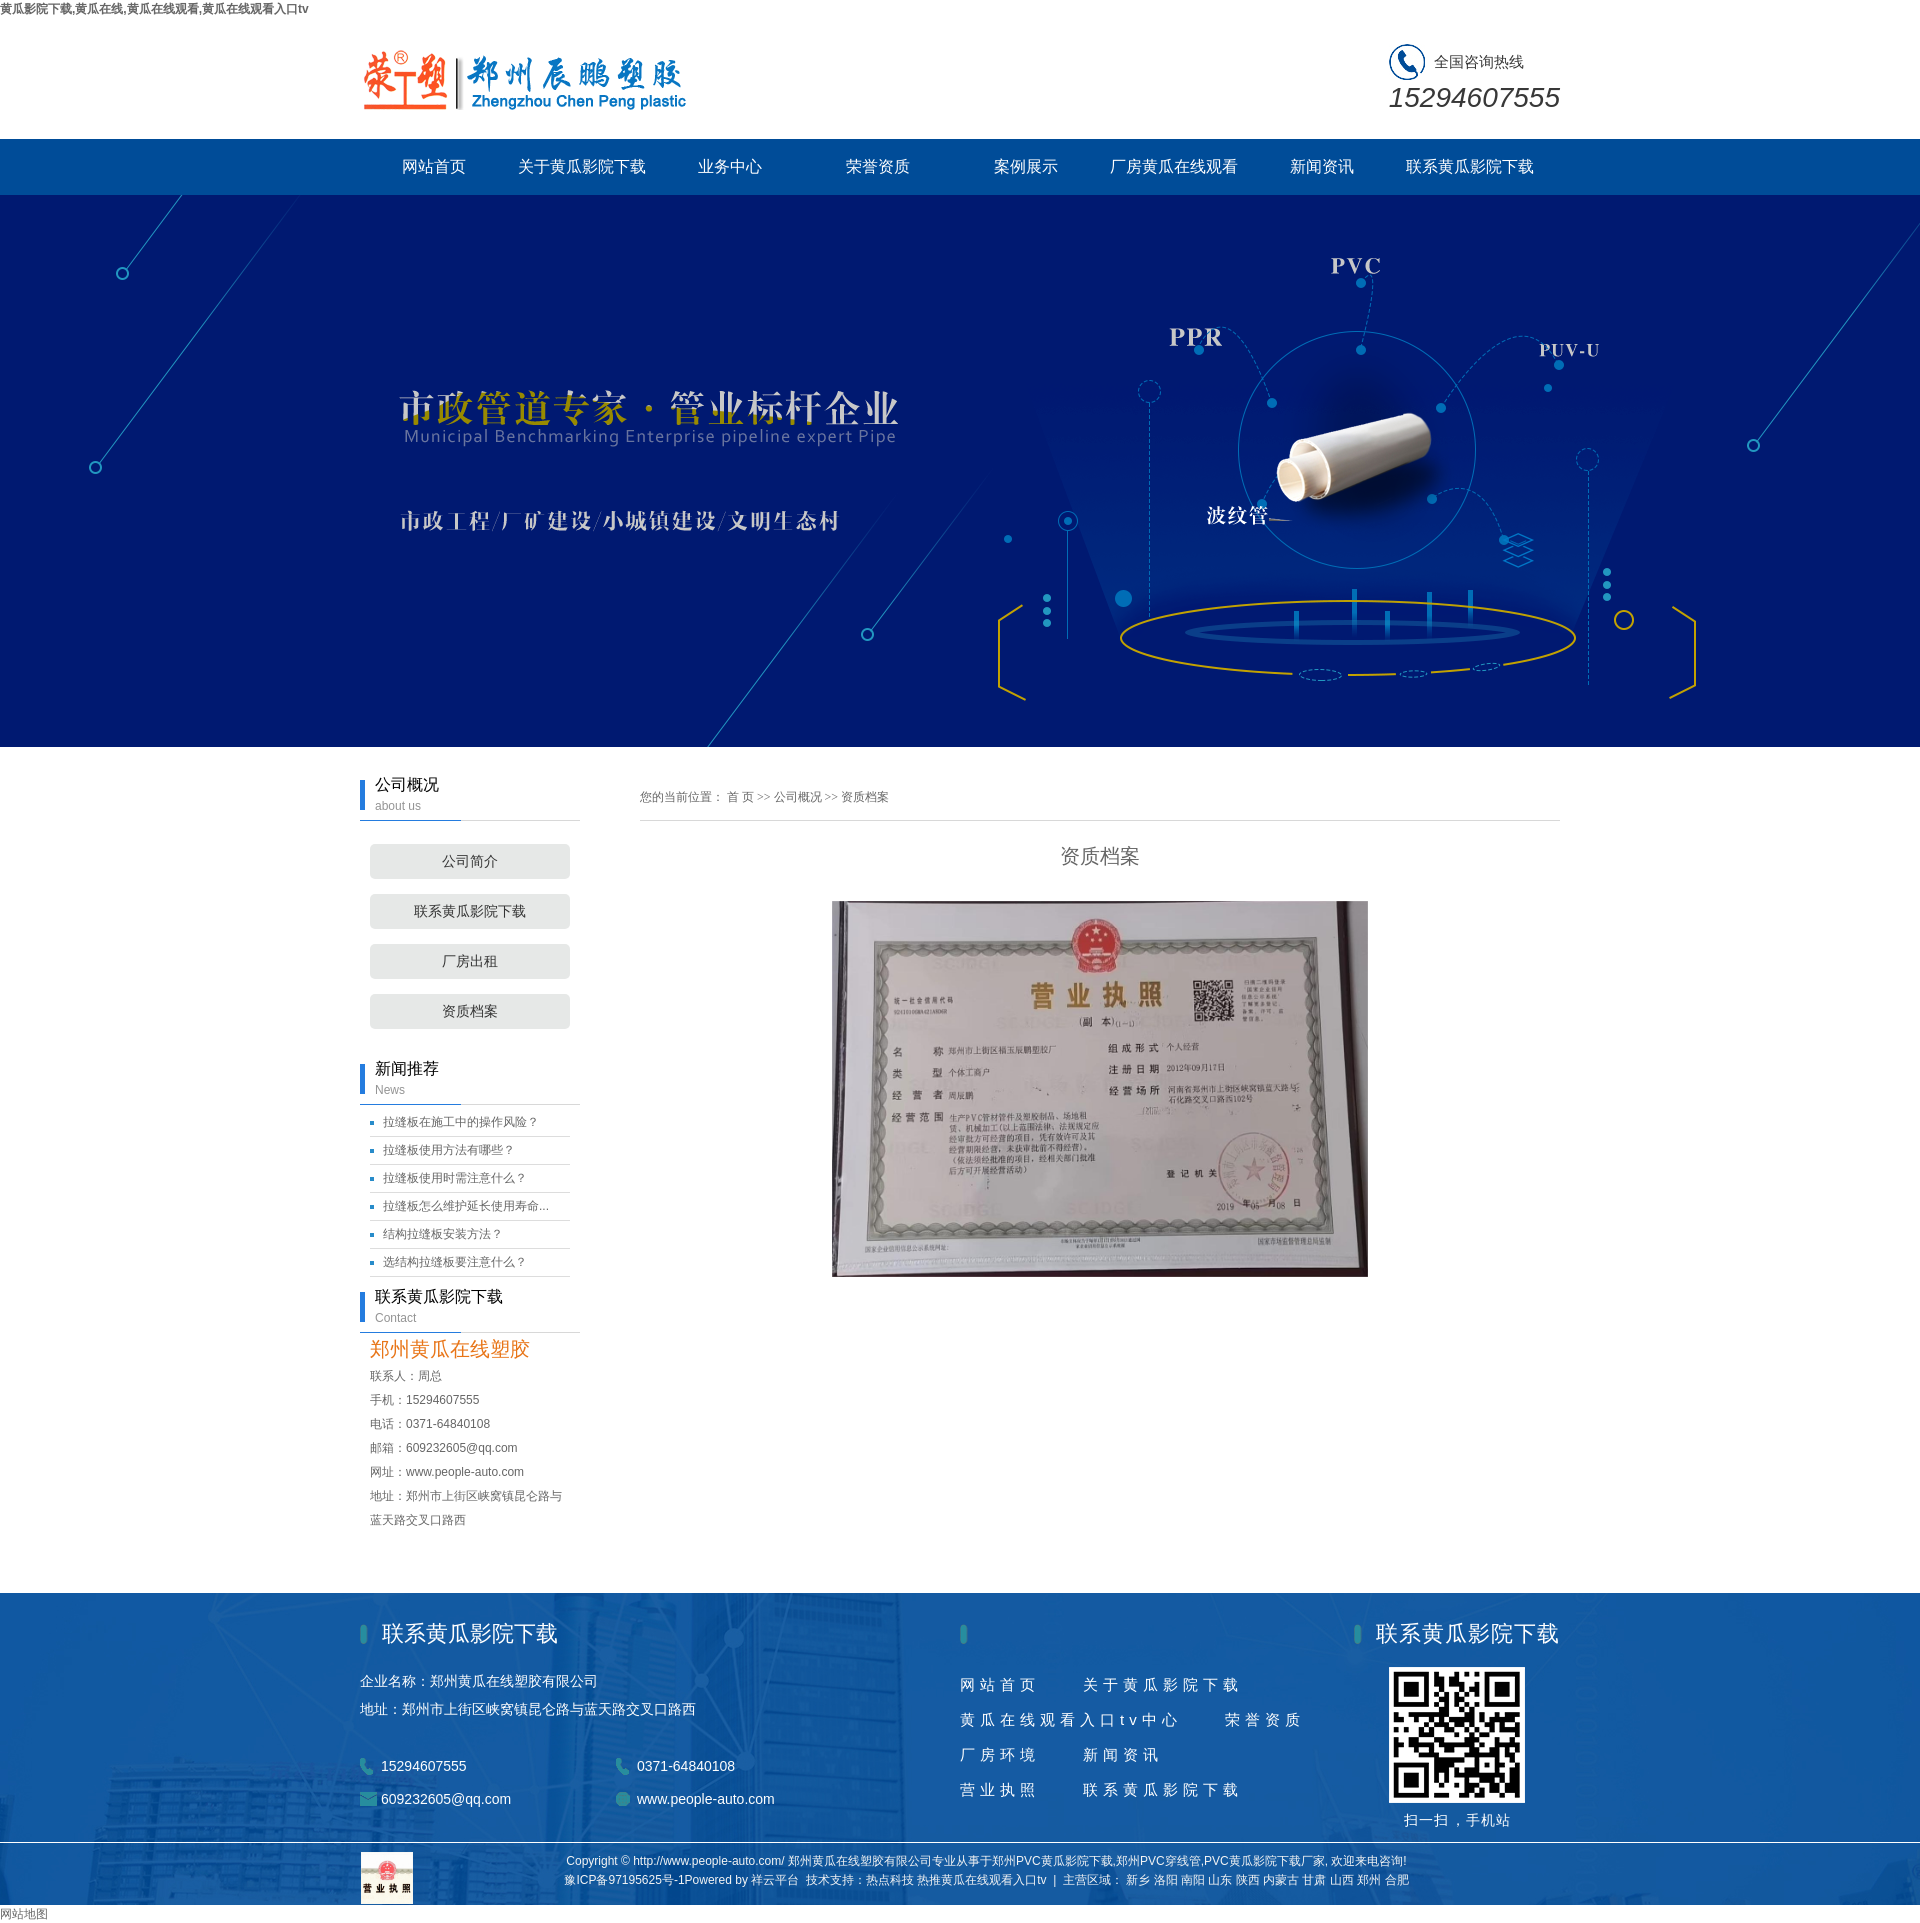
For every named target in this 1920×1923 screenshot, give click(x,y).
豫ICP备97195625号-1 (624, 1880)
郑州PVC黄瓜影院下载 (1052, 1861)
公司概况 (799, 797)
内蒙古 (1281, 1880)
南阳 (1193, 1880)
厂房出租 (470, 961)
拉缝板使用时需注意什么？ (455, 1178)
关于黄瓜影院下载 (582, 166)
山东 (1220, 1880)
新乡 (1138, 1880)
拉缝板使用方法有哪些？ (449, 1150)
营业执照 (1000, 1789)
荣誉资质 (878, 166)
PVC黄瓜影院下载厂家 (1264, 1861)
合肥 (1397, 1880)
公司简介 (470, 861)
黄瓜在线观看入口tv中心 (1071, 1719)
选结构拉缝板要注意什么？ (455, 1262)
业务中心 (730, 166)
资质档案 (470, 1011)
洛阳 (1166, 1880)
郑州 (1369, 1880)
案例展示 (1026, 166)
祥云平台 (775, 1880)
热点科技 (890, 1880)
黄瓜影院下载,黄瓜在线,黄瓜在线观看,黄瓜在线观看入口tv (154, 9)
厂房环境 (1000, 1754)
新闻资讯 (1322, 166)
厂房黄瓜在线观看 (1174, 166)
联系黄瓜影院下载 (1470, 166)
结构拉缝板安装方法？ (443, 1234)
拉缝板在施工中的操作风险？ (461, 1122)
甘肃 (1314, 1880)
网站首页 (434, 166)
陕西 (1248, 1880)
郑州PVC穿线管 (1158, 1861)
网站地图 (24, 1914)
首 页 (740, 797)
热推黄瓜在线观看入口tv (981, 1880)
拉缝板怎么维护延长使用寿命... (466, 1206)
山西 (1342, 1880)
